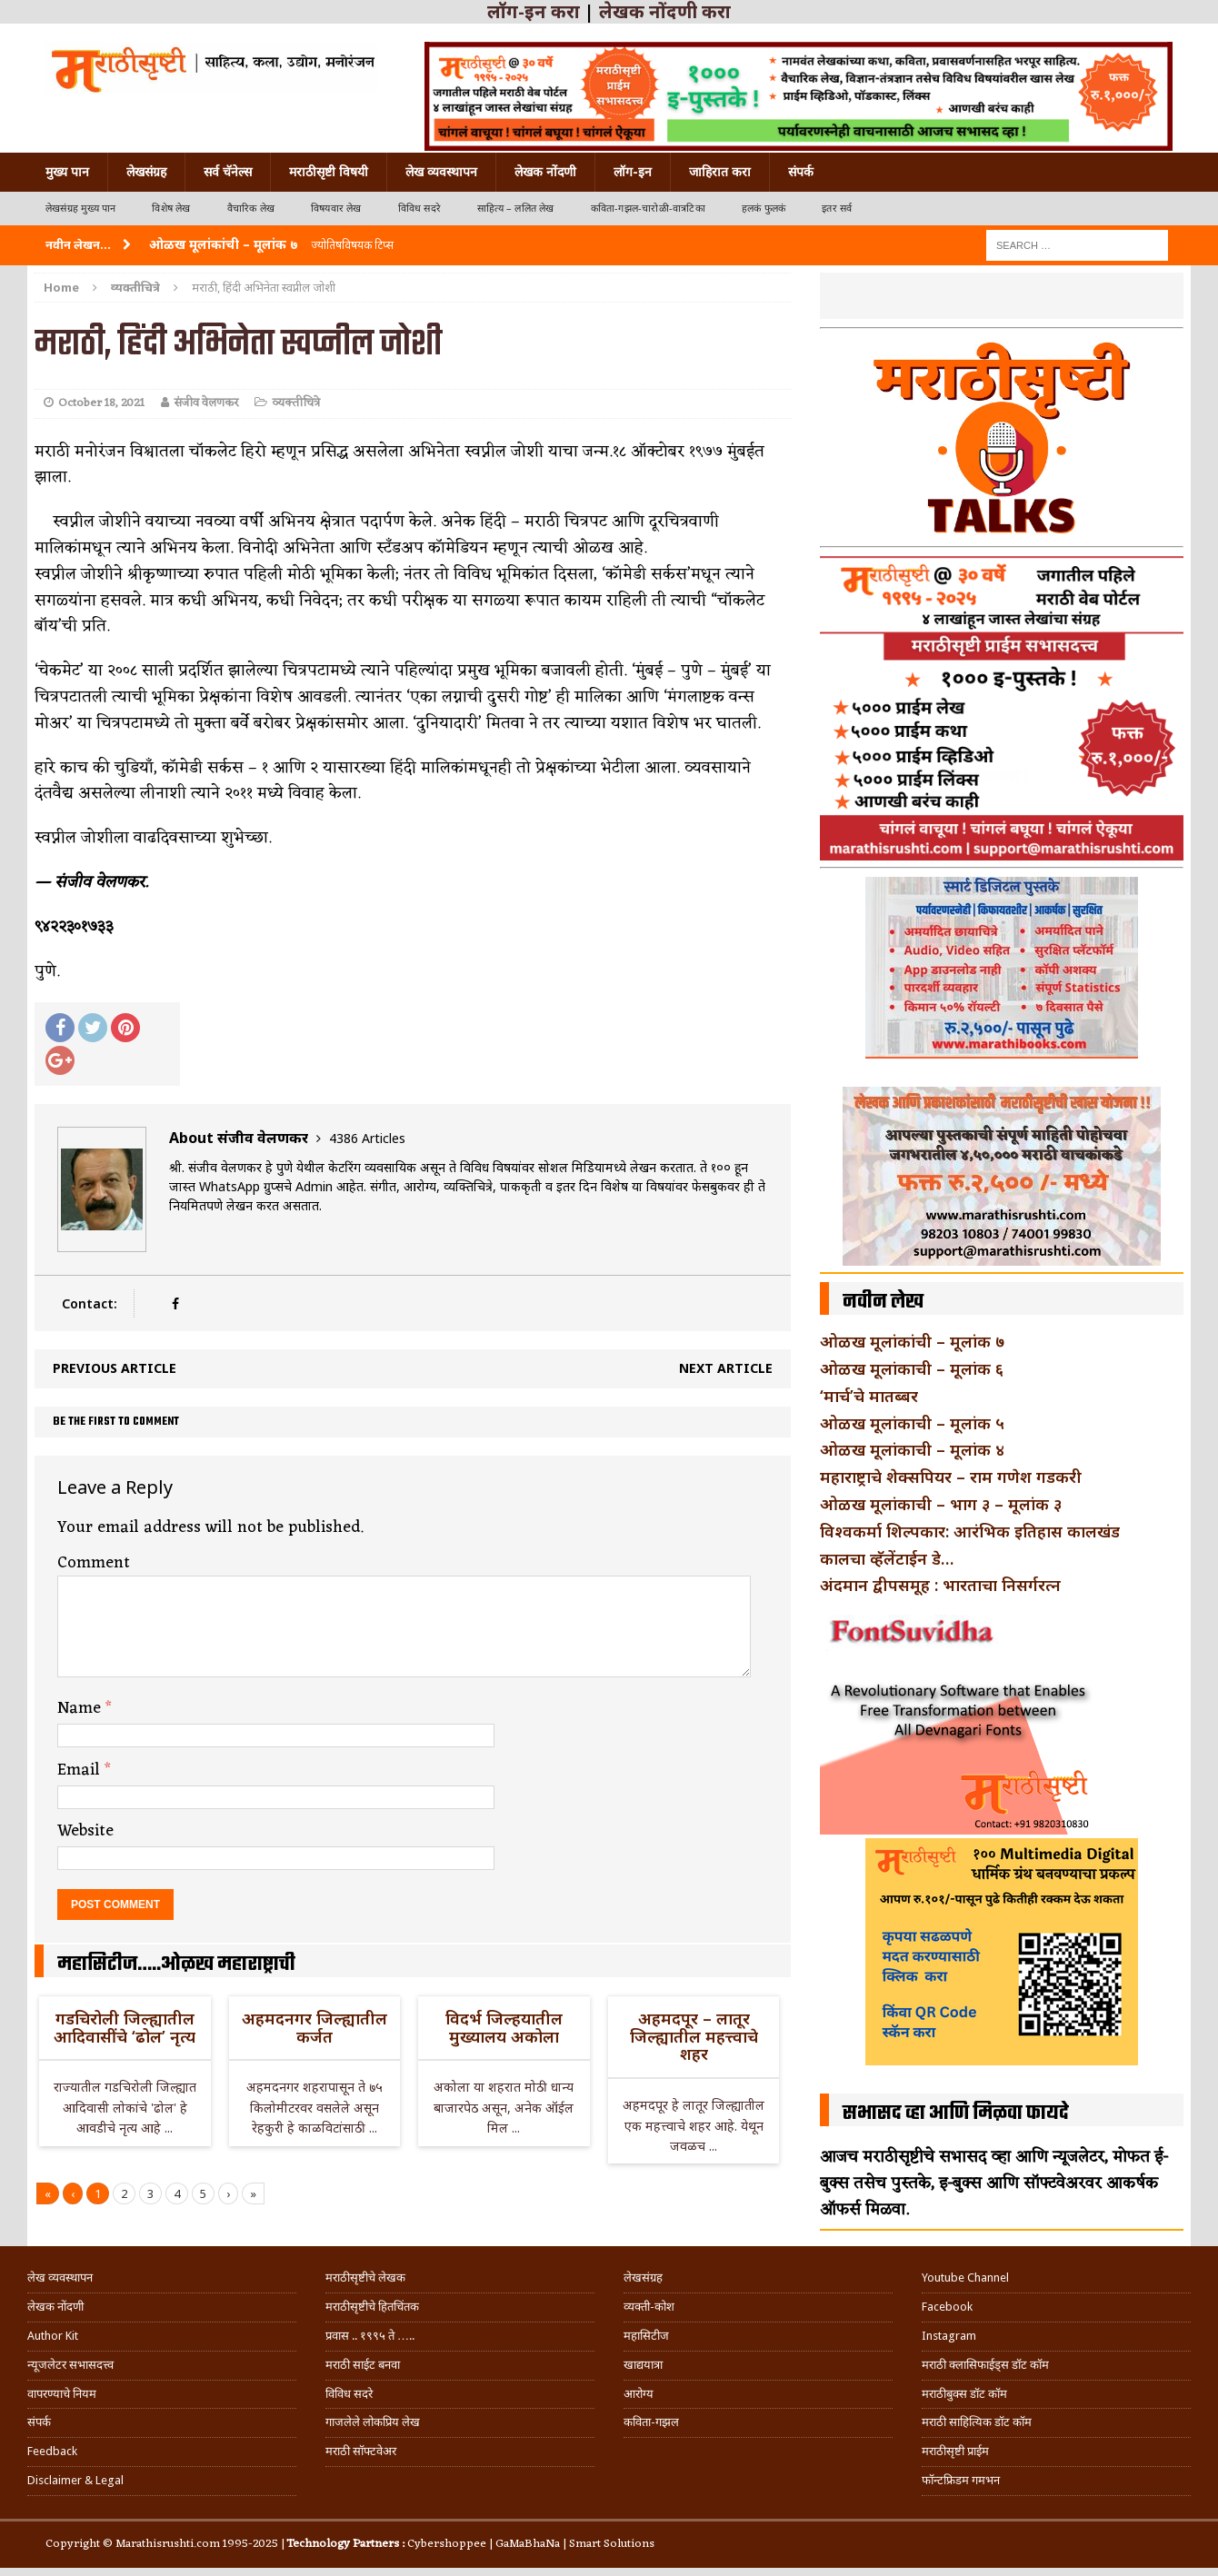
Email (81, 1770)
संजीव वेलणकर (206, 403)
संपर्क (801, 171)
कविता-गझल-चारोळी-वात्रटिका (648, 208)
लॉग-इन (633, 171)
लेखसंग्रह (146, 171)
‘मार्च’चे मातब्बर (869, 1396)
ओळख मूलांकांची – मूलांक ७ (912, 1341)
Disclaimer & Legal (75, 2480)
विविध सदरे (419, 208)
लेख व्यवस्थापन (441, 171)
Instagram (949, 2335)
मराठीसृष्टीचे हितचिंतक (372, 2306)
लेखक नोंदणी (545, 171)
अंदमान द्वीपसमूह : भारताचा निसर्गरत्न (940, 1585)
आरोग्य (639, 2394)
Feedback (52, 2451)
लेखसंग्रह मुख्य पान (80, 208)
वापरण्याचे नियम (61, 2394)
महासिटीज (646, 2335)
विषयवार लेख (336, 208)
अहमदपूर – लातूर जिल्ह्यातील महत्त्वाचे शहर (694, 2036)
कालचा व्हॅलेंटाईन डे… (886, 1558)
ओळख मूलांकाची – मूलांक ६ (911, 1368)
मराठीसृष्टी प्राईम (955, 2451)
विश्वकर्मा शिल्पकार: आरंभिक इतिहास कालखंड (970, 1531)
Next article (726, 1368)
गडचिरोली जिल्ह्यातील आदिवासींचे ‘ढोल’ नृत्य (124, 2027)
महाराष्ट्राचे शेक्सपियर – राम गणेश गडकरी (951, 1476)
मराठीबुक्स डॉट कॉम (964, 2394)
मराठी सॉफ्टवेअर (360, 2451)
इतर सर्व (837, 208)
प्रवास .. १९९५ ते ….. (369, 2335)
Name (81, 1708)
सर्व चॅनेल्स (228, 171)
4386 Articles (367, 1138)
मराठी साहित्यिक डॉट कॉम (977, 2422)
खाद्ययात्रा (643, 2365)
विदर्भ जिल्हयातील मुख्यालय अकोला (504, 2027)
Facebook (947, 2306)
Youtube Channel (965, 2277)
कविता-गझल (651, 2422)
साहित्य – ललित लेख (515, 208)
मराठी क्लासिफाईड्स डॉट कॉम (985, 2365)
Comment (93, 1562)
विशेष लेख (171, 208)
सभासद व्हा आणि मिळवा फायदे (956, 2113)
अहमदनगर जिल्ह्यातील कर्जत (314, 2027)
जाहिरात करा (720, 171)
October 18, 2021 (101, 403)
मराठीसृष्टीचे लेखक (365, 2277)
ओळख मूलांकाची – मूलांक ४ (912, 1449)
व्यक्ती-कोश (649, 2306)
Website (85, 1830)
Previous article (114, 1368)
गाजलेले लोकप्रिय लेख (372, 2422)
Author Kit (52, 2335)
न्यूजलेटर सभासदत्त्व (70, 2365)
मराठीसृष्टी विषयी (328, 171)
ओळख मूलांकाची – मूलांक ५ (912, 1423)
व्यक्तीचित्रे (296, 403)
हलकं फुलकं (763, 208)
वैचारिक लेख (251, 208)
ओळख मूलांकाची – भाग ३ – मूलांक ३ (941, 1504)
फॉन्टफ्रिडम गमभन (961, 2480)
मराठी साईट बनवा (362, 2365)
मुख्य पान (67, 171)
